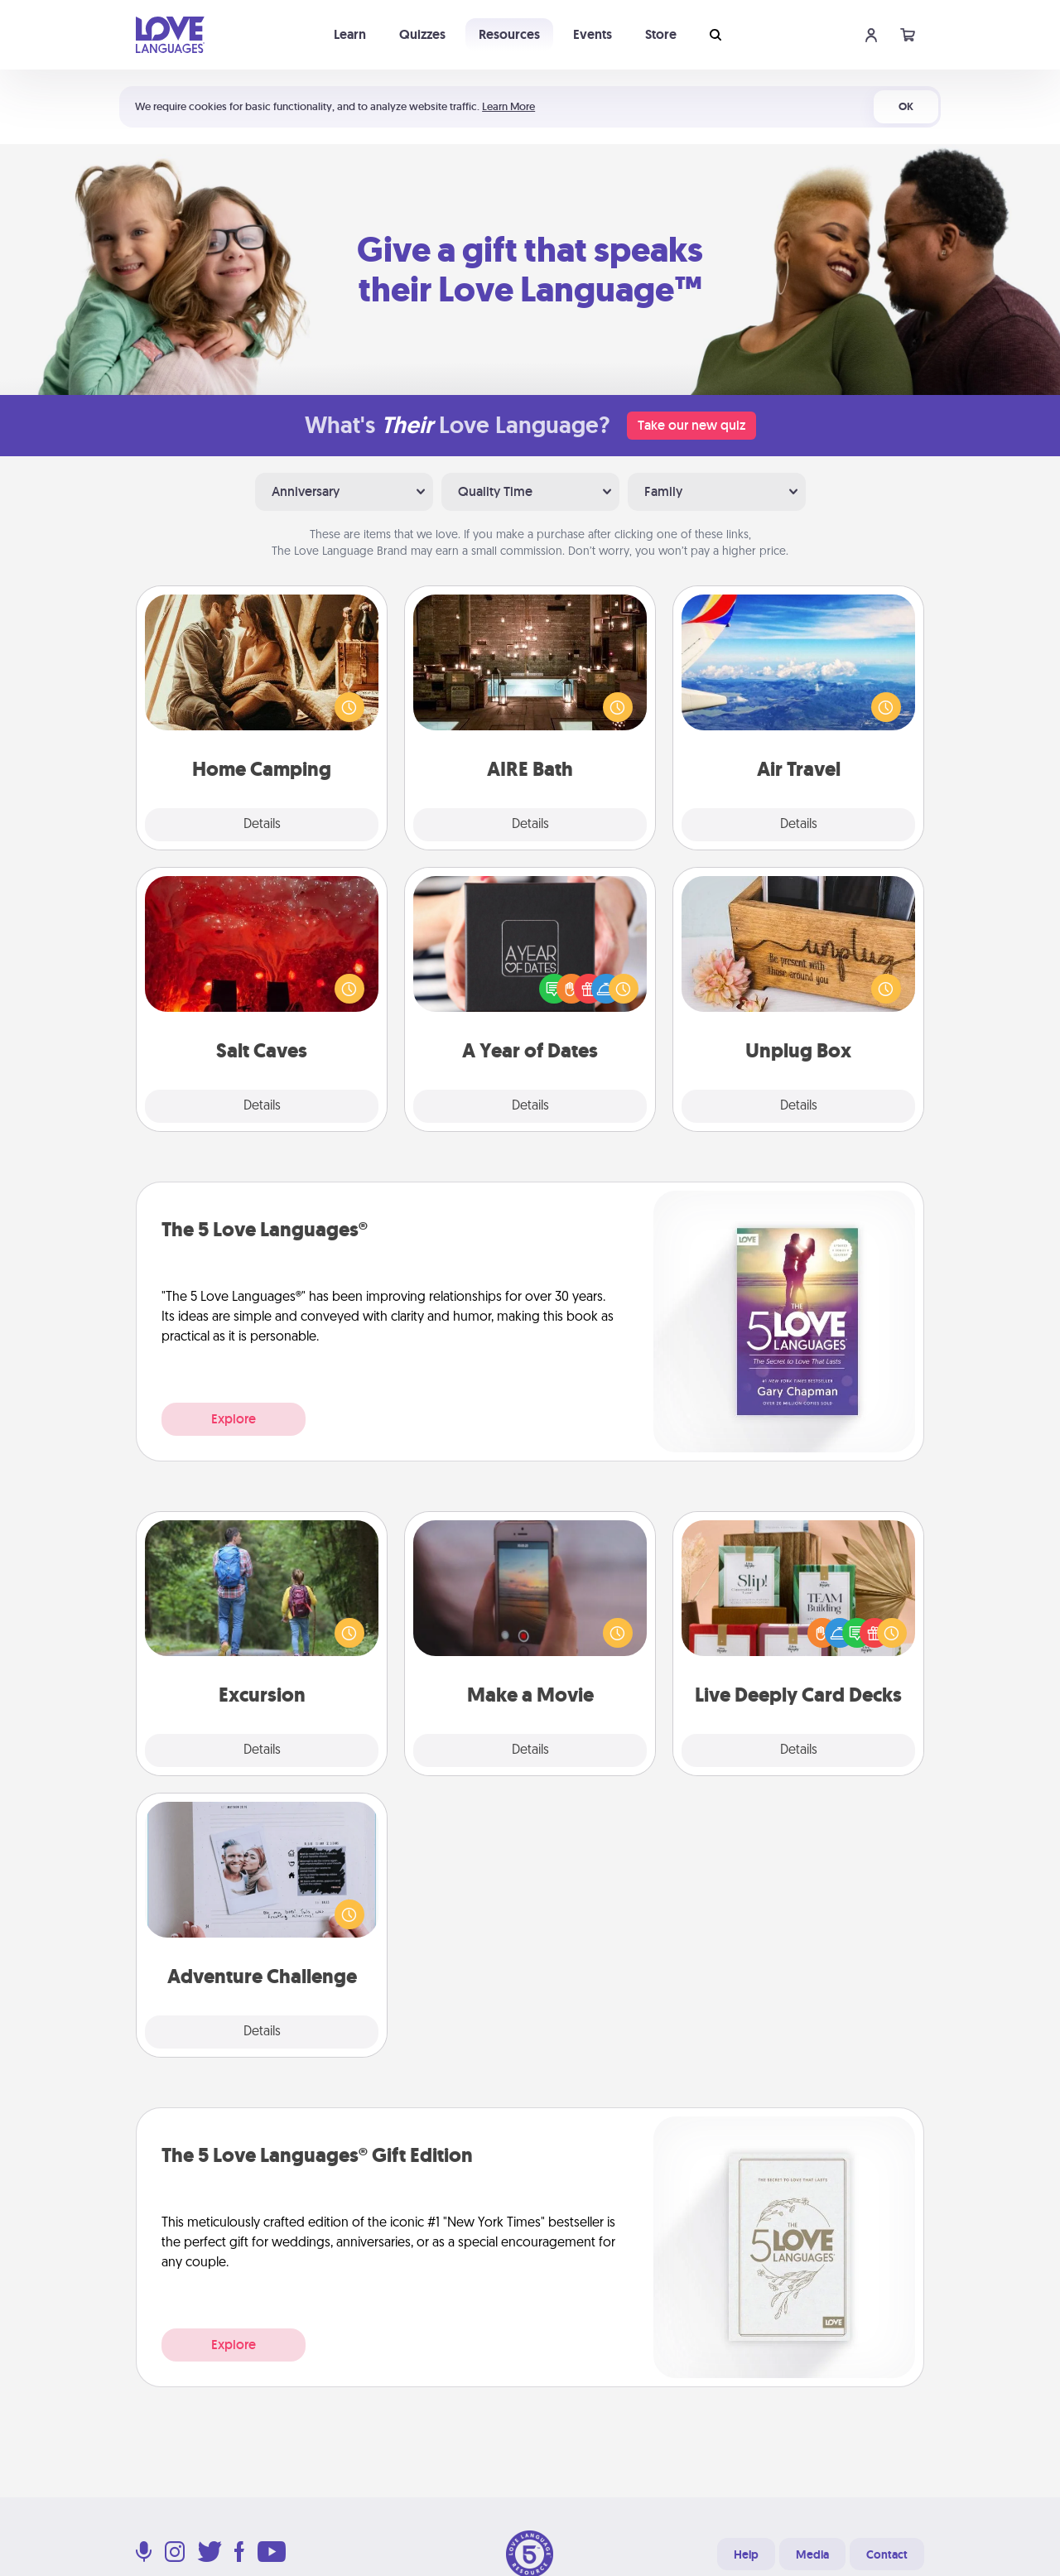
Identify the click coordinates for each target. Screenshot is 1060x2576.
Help (746, 2554)
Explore (233, 1419)
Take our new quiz (691, 425)
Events (592, 34)
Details (262, 824)
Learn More (508, 106)
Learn (350, 34)
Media (812, 2554)
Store (661, 34)
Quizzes (422, 34)
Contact (887, 2554)
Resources (509, 34)
